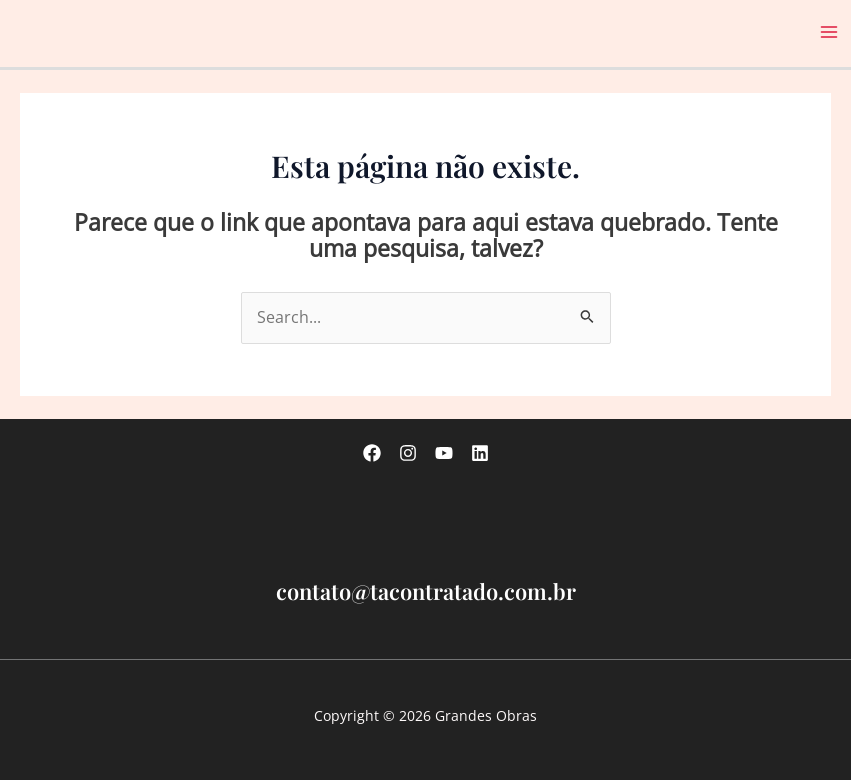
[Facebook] (372, 453)
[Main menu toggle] (829, 32)
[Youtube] (444, 453)
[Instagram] (408, 453)
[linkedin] (480, 453)
